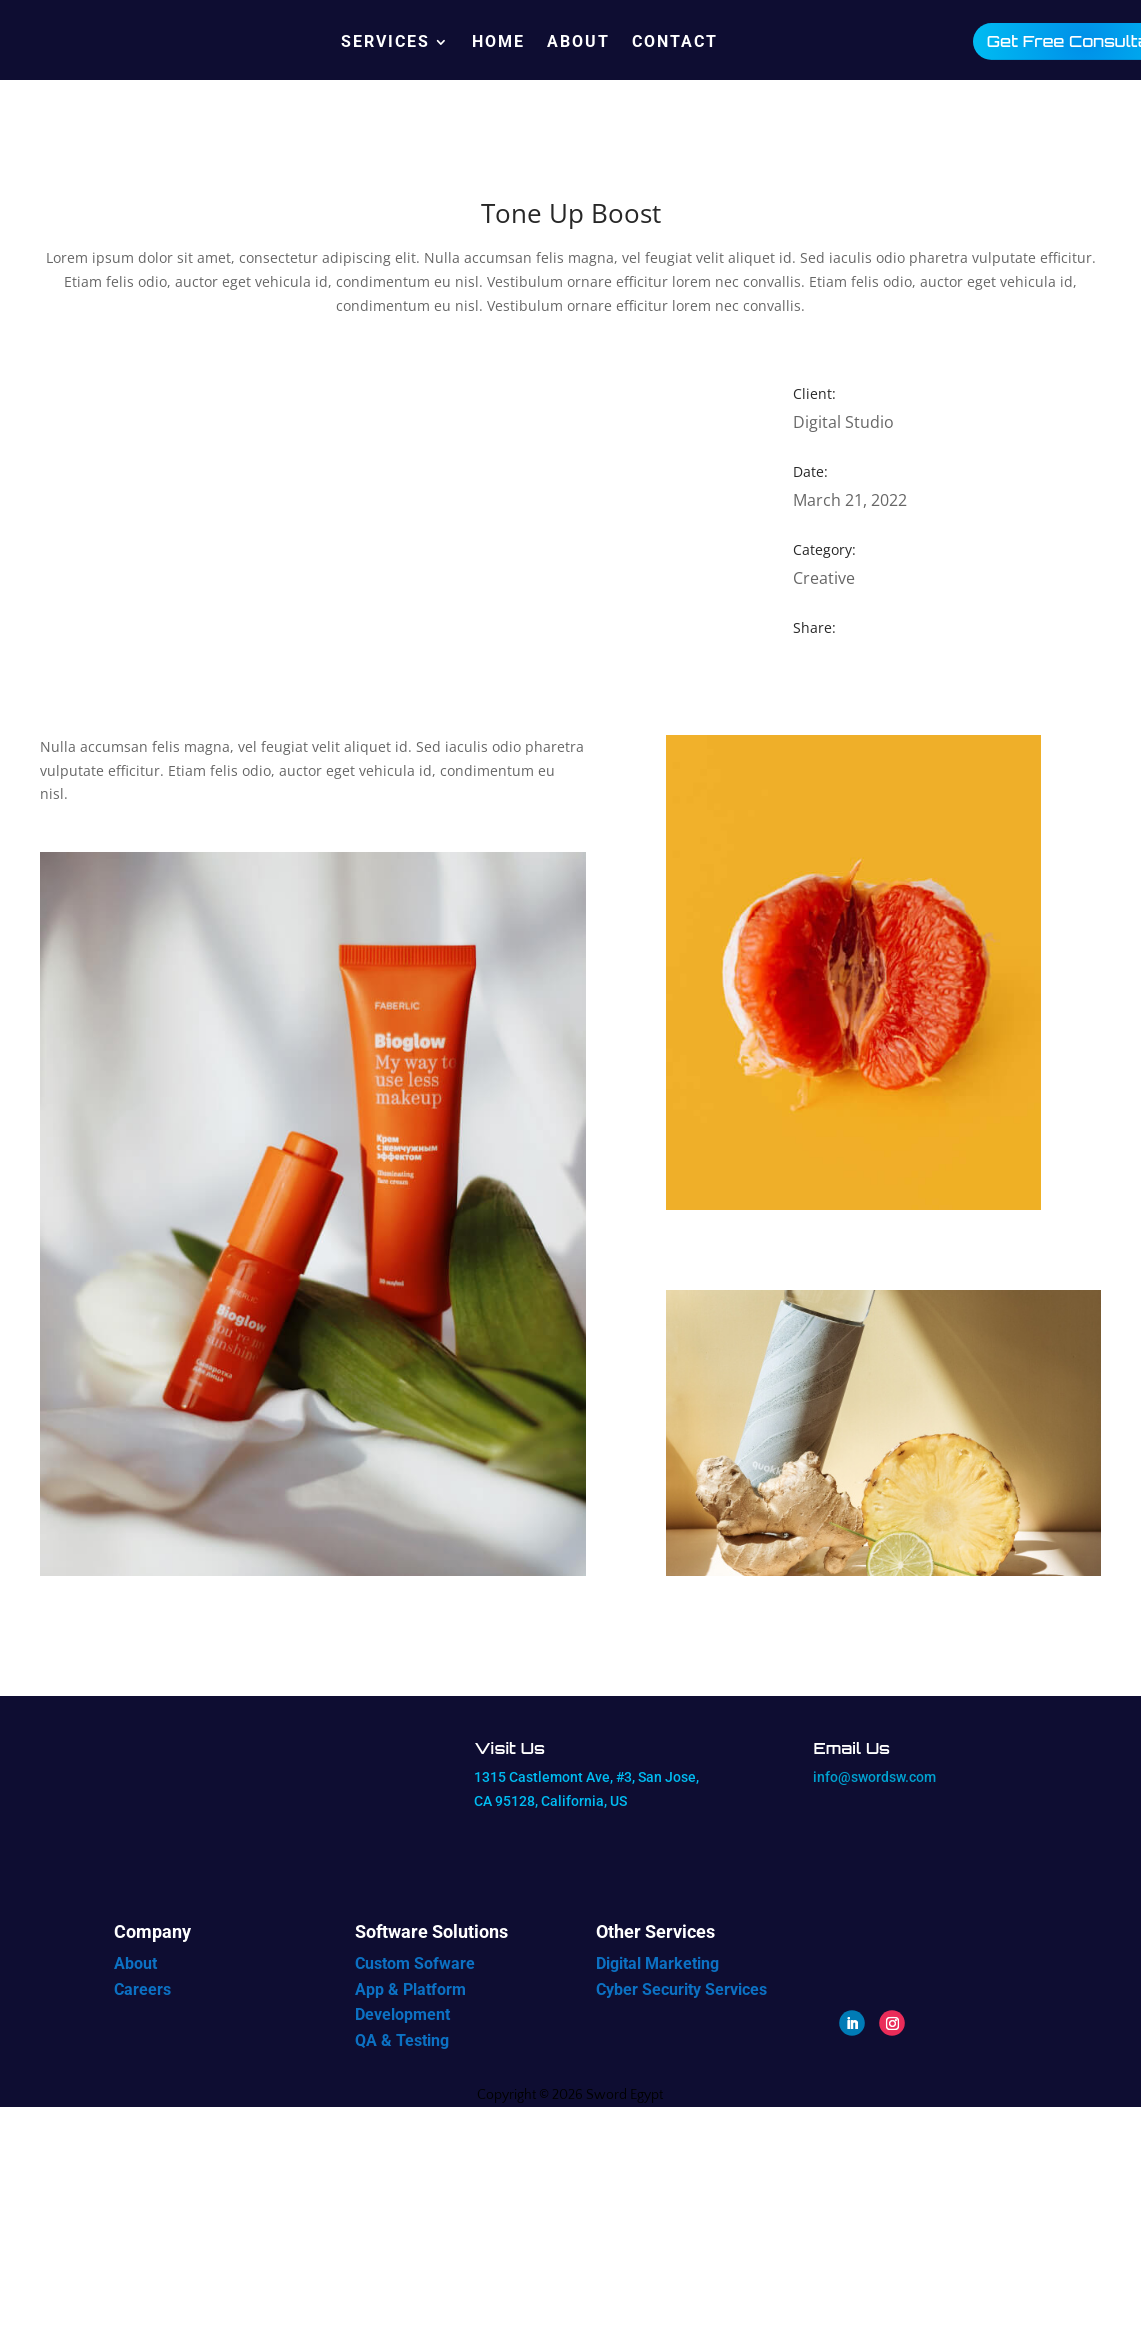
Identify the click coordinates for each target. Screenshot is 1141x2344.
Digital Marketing (657, 1963)
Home (498, 41)
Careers (142, 1989)
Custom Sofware (415, 1963)
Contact (675, 41)
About (578, 41)
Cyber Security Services (681, 1989)
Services (385, 41)
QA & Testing (402, 2040)
